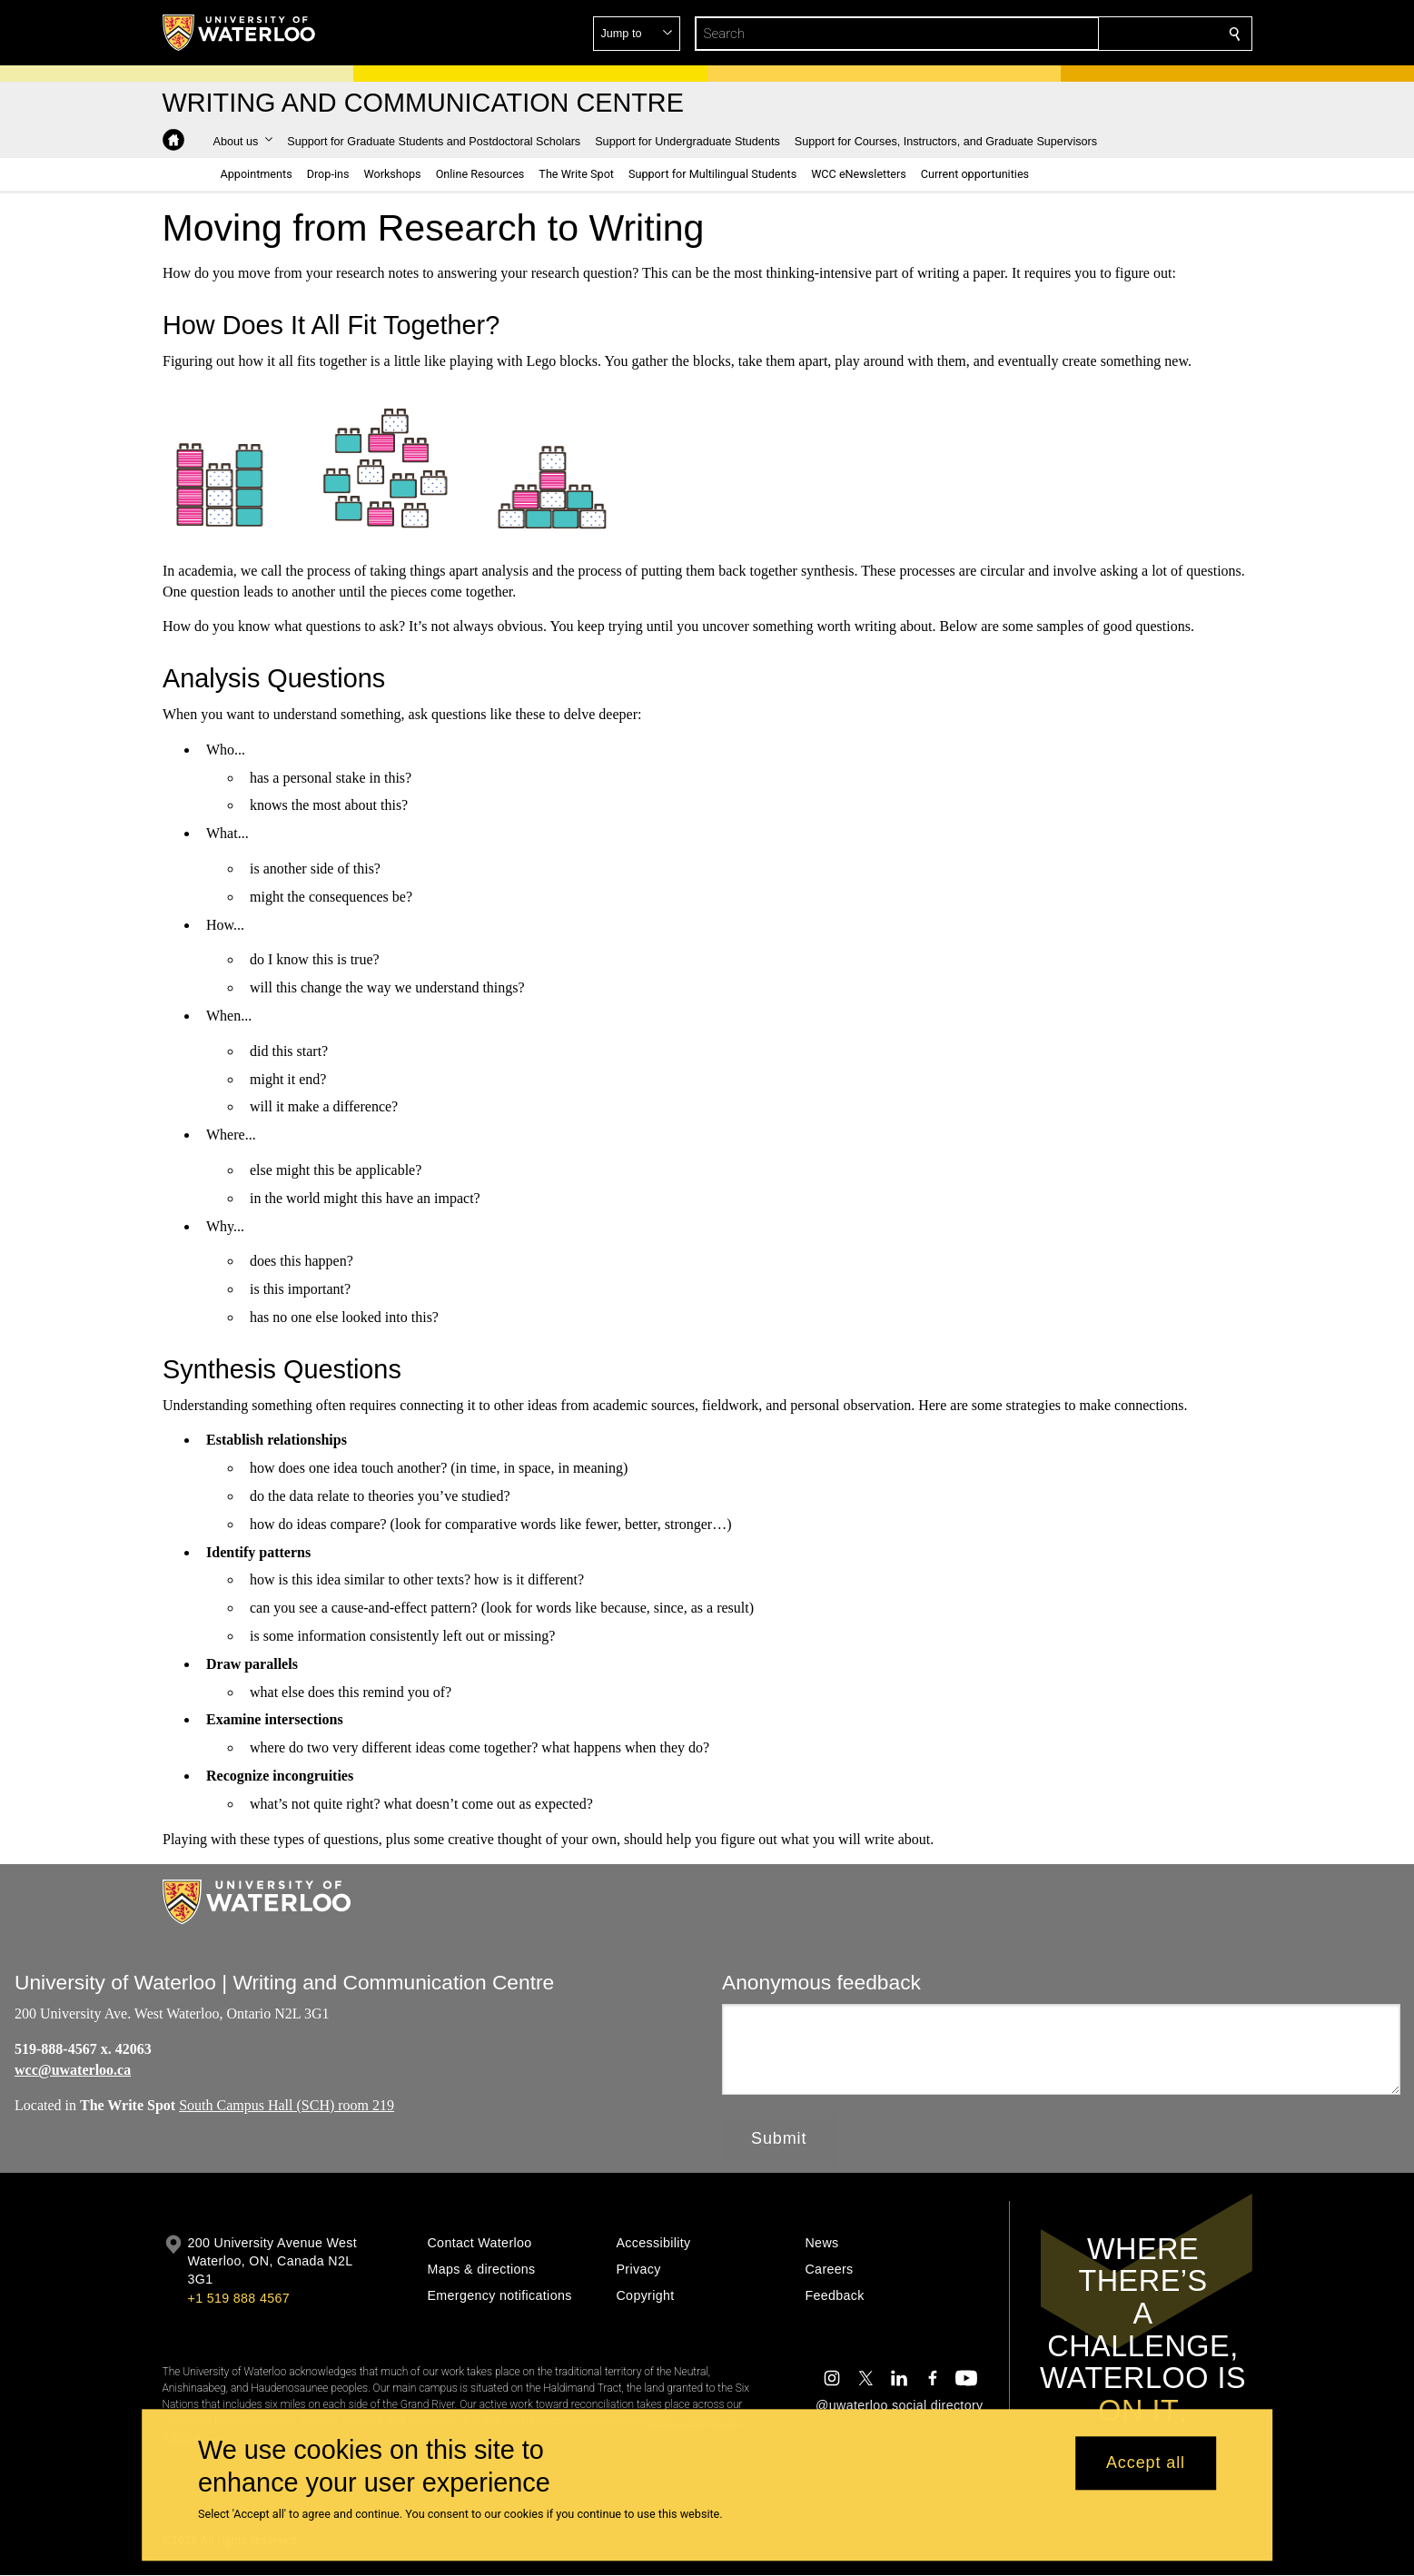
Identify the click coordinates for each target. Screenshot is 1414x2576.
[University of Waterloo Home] (240, 33)
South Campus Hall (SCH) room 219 (286, 2105)
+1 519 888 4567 (239, 2298)
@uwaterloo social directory (899, 2405)
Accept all (1145, 2463)
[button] (1103, 33)
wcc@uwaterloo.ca (73, 2070)
